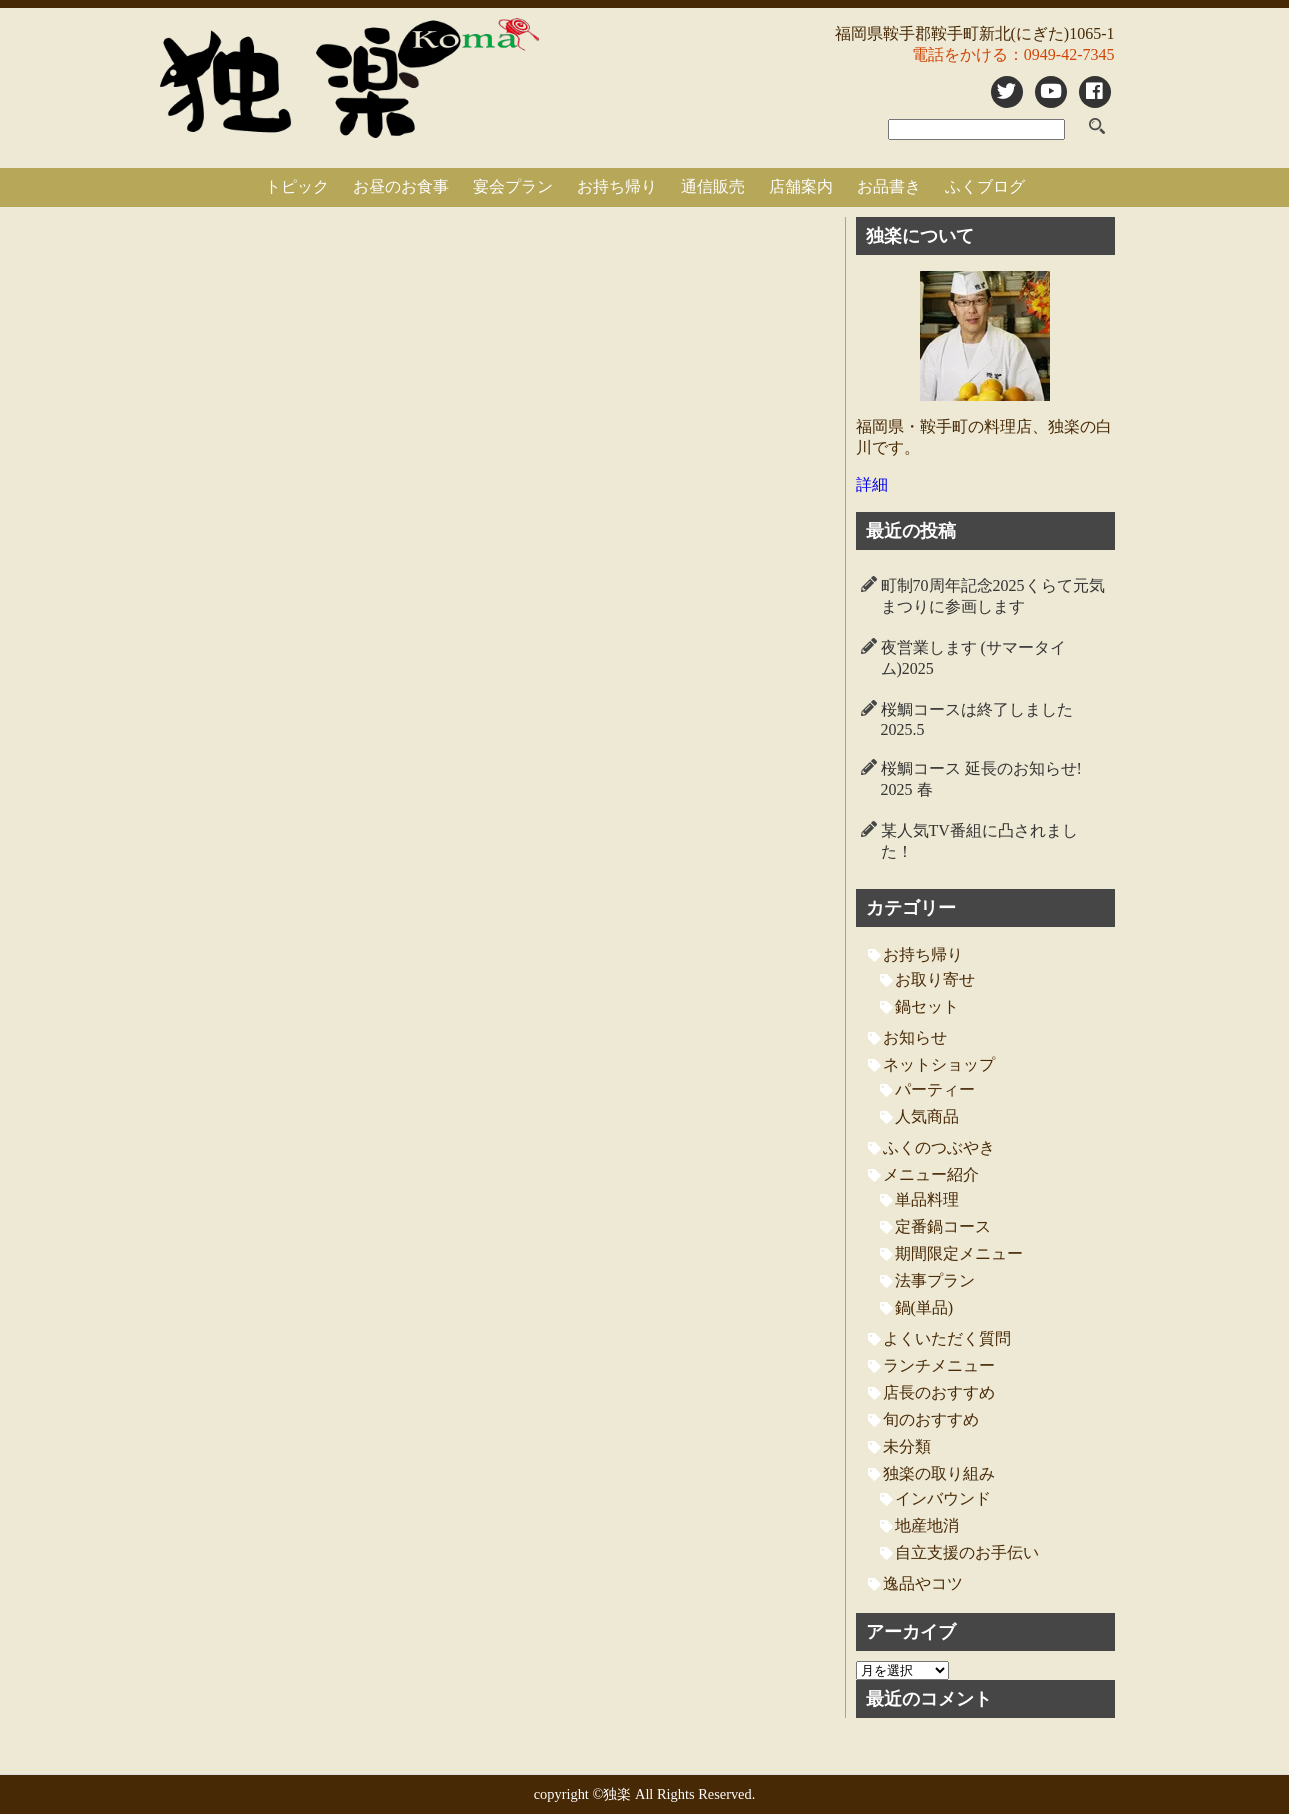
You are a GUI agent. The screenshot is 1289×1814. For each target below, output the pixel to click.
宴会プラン (513, 186)
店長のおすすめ (939, 1392)
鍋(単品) (924, 1307)
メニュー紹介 (931, 1174)
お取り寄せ (935, 979)
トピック (297, 186)
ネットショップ (939, 1064)
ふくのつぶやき (939, 1147)
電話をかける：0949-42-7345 (1013, 54)
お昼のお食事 (401, 186)
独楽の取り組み (939, 1473)
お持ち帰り (617, 186)
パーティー (935, 1089)
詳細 (872, 484)
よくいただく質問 (947, 1338)
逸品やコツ (923, 1583)
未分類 (907, 1446)
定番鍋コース (943, 1226)
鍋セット (927, 1006)
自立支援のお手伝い (967, 1552)
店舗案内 (801, 186)
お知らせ (915, 1037)
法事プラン (935, 1280)
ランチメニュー (939, 1365)
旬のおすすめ (931, 1419)
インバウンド (943, 1498)
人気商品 (927, 1116)
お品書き (889, 186)
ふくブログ (985, 186)
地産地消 (927, 1525)
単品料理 (927, 1199)
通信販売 (713, 186)
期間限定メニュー (959, 1253)
